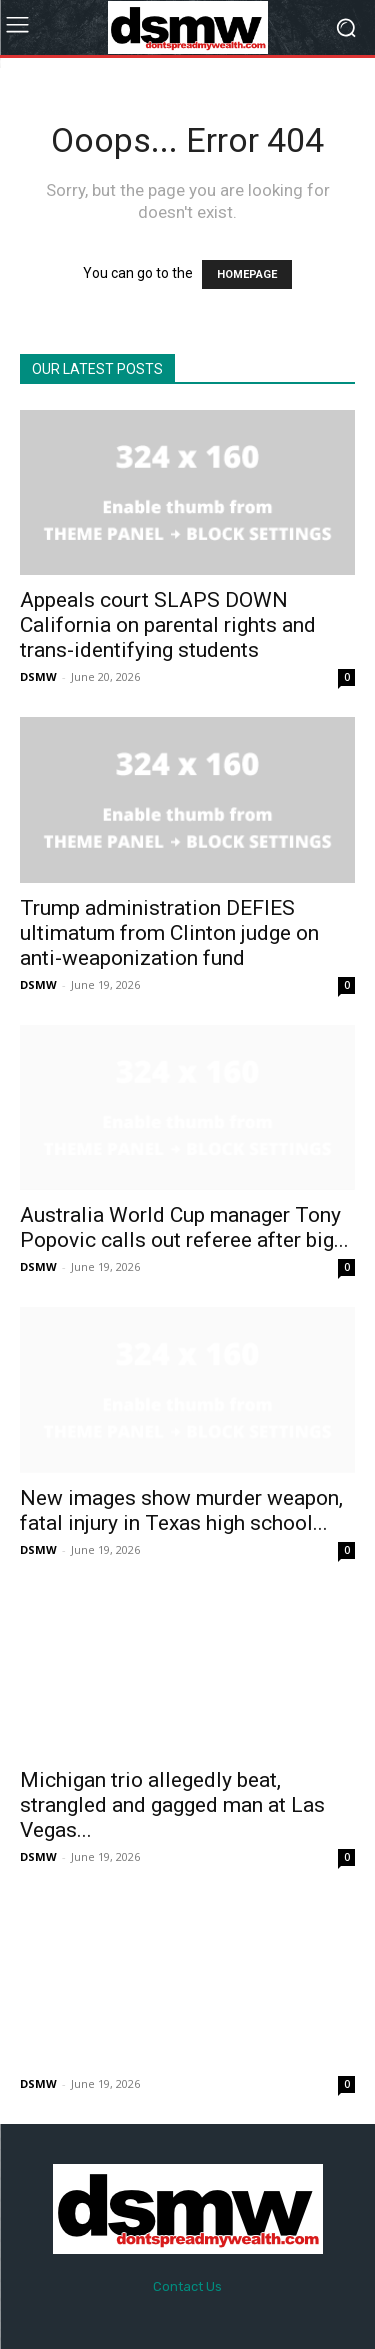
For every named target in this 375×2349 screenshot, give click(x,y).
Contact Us (187, 2286)
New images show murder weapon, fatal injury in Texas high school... (181, 1510)
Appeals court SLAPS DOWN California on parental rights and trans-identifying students (168, 625)
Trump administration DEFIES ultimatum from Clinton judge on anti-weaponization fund (169, 933)
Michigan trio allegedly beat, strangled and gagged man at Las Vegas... (172, 1805)
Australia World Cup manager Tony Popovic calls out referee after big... (184, 1227)
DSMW (38, 676)
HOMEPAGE (247, 274)
